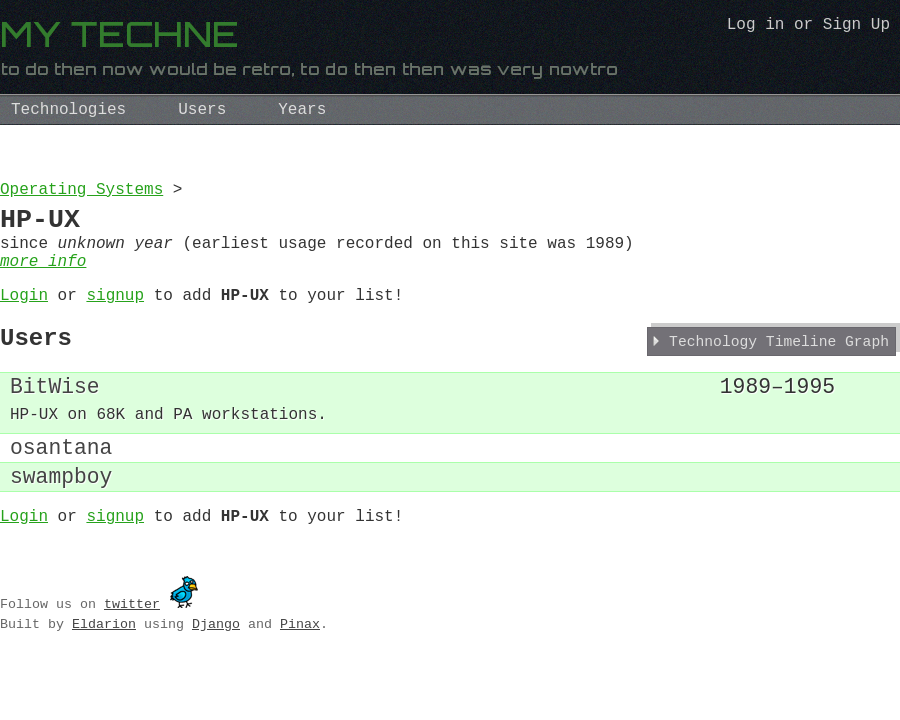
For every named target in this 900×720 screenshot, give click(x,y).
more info (43, 278)
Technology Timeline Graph (779, 370)
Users (202, 110)
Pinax (300, 674)
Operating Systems (81, 192)
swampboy (61, 521)
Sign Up (856, 27)
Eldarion (104, 674)
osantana (61, 487)
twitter (132, 654)
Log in (756, 27)
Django (216, 674)
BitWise (55, 417)
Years (302, 110)
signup (115, 316)
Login (24, 316)
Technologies (68, 110)
